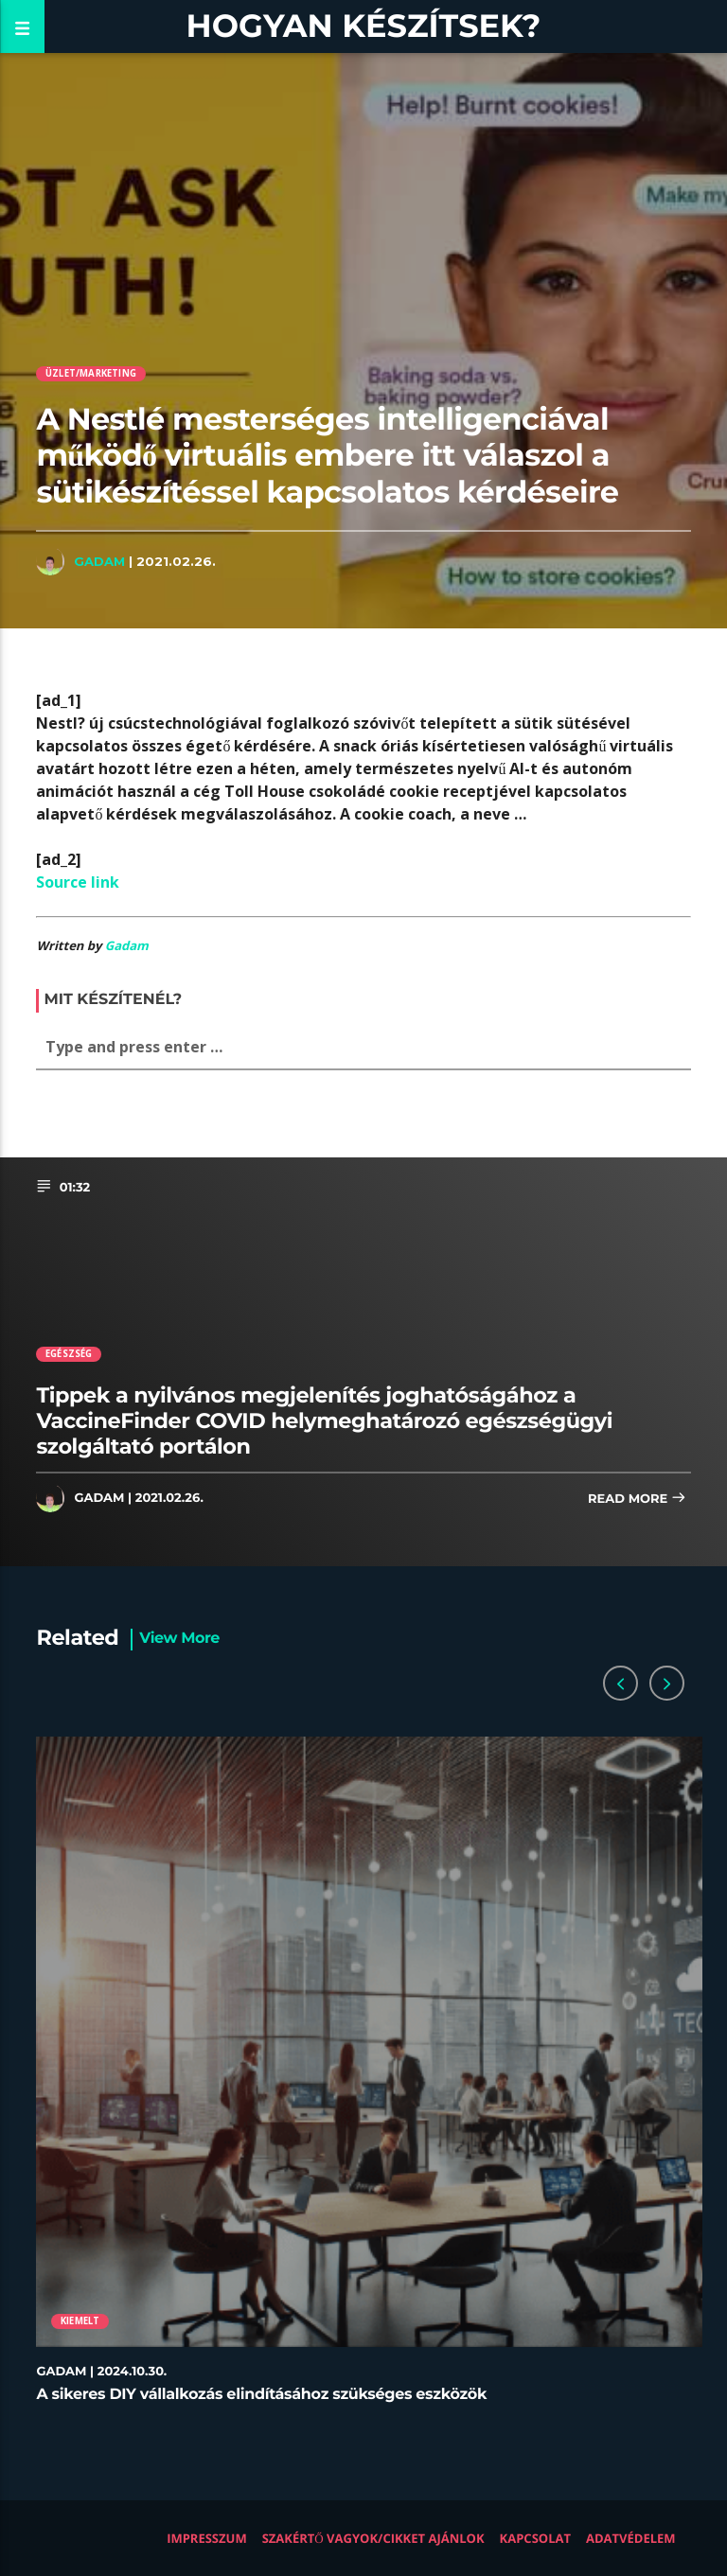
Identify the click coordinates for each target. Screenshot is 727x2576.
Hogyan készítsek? (363, 26)
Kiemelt (80, 2321)
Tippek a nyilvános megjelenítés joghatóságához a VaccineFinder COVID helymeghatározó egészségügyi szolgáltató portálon (324, 1420)
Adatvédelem (631, 2538)
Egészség (69, 1354)
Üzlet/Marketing (90, 373)
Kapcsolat (535, 2538)
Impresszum (207, 2538)
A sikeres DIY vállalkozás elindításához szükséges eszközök (261, 2395)
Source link (77, 882)
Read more (637, 1500)
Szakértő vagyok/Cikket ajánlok (373, 2538)
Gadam (99, 561)
